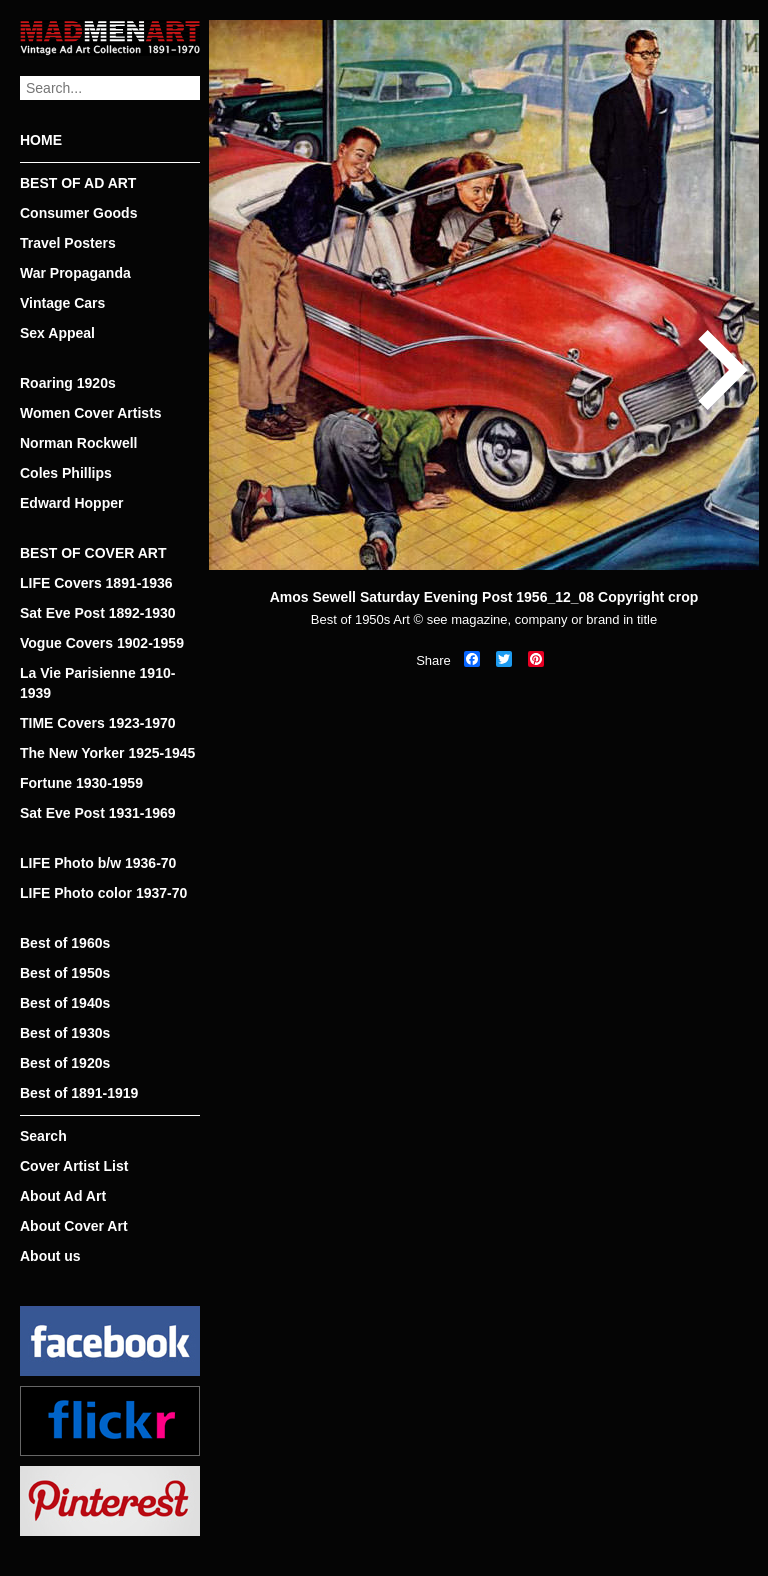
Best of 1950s (65, 973)
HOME (41, 140)
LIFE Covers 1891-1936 (96, 583)
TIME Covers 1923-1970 (98, 723)
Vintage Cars (62, 303)
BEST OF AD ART (78, 183)
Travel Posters (68, 243)
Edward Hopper (71, 503)
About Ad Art (63, 1196)
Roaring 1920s (68, 383)
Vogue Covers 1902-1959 (102, 643)
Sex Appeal (57, 333)
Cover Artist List (74, 1166)
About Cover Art (74, 1226)
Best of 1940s (65, 1003)
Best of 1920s (65, 1063)
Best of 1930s (65, 1033)
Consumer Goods (78, 213)
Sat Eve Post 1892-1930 (98, 613)
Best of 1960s (65, 943)
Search (43, 1136)
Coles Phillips (66, 473)
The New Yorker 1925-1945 (107, 753)
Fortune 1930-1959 (81, 783)
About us (50, 1256)
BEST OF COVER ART (93, 553)
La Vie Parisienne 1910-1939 (97, 683)
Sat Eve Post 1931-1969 (98, 813)
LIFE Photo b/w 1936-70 (98, 863)
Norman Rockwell (78, 443)
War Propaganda (75, 273)
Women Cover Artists (91, 413)
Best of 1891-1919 (79, 1093)
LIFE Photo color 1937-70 (103, 893)
